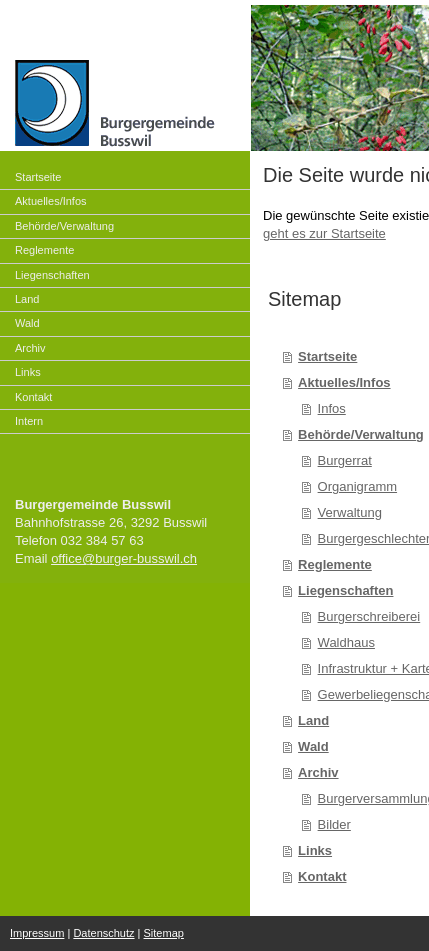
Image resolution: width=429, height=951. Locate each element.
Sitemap (164, 933)
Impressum (37, 933)
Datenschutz (103, 933)
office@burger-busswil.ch (124, 558)
